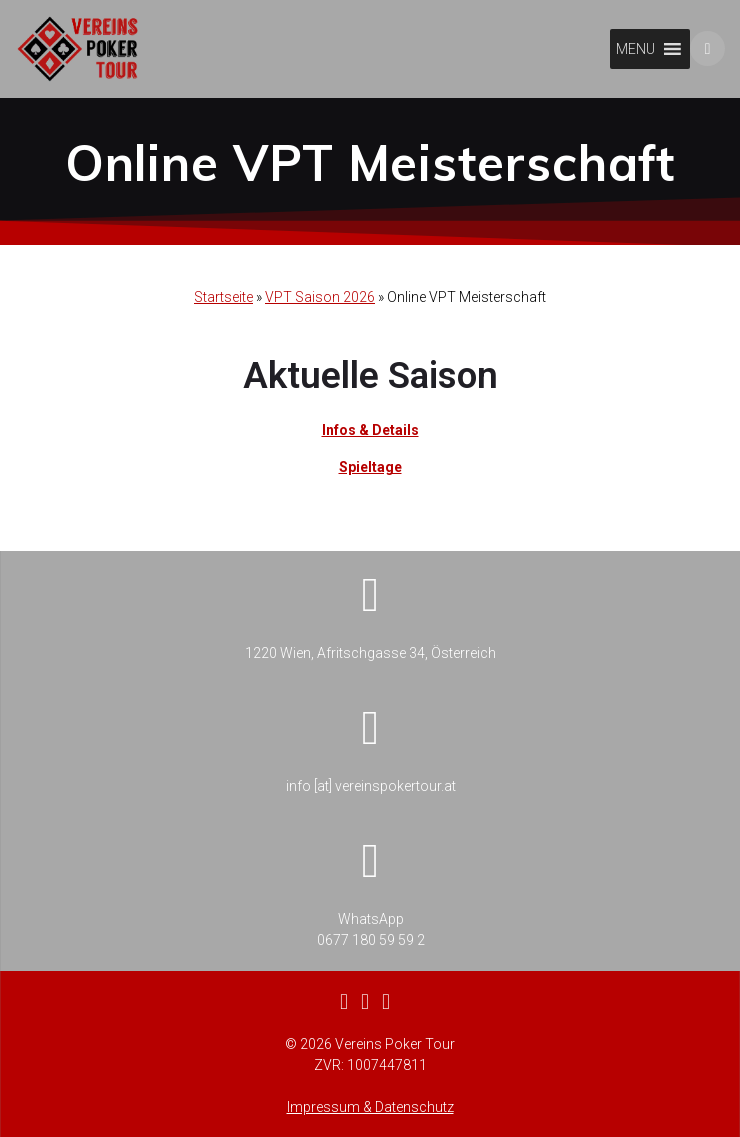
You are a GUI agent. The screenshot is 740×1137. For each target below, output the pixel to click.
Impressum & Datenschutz (370, 1107)
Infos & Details (370, 430)
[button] (635, 49)
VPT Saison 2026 (320, 297)
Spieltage (370, 467)
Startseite (223, 297)
